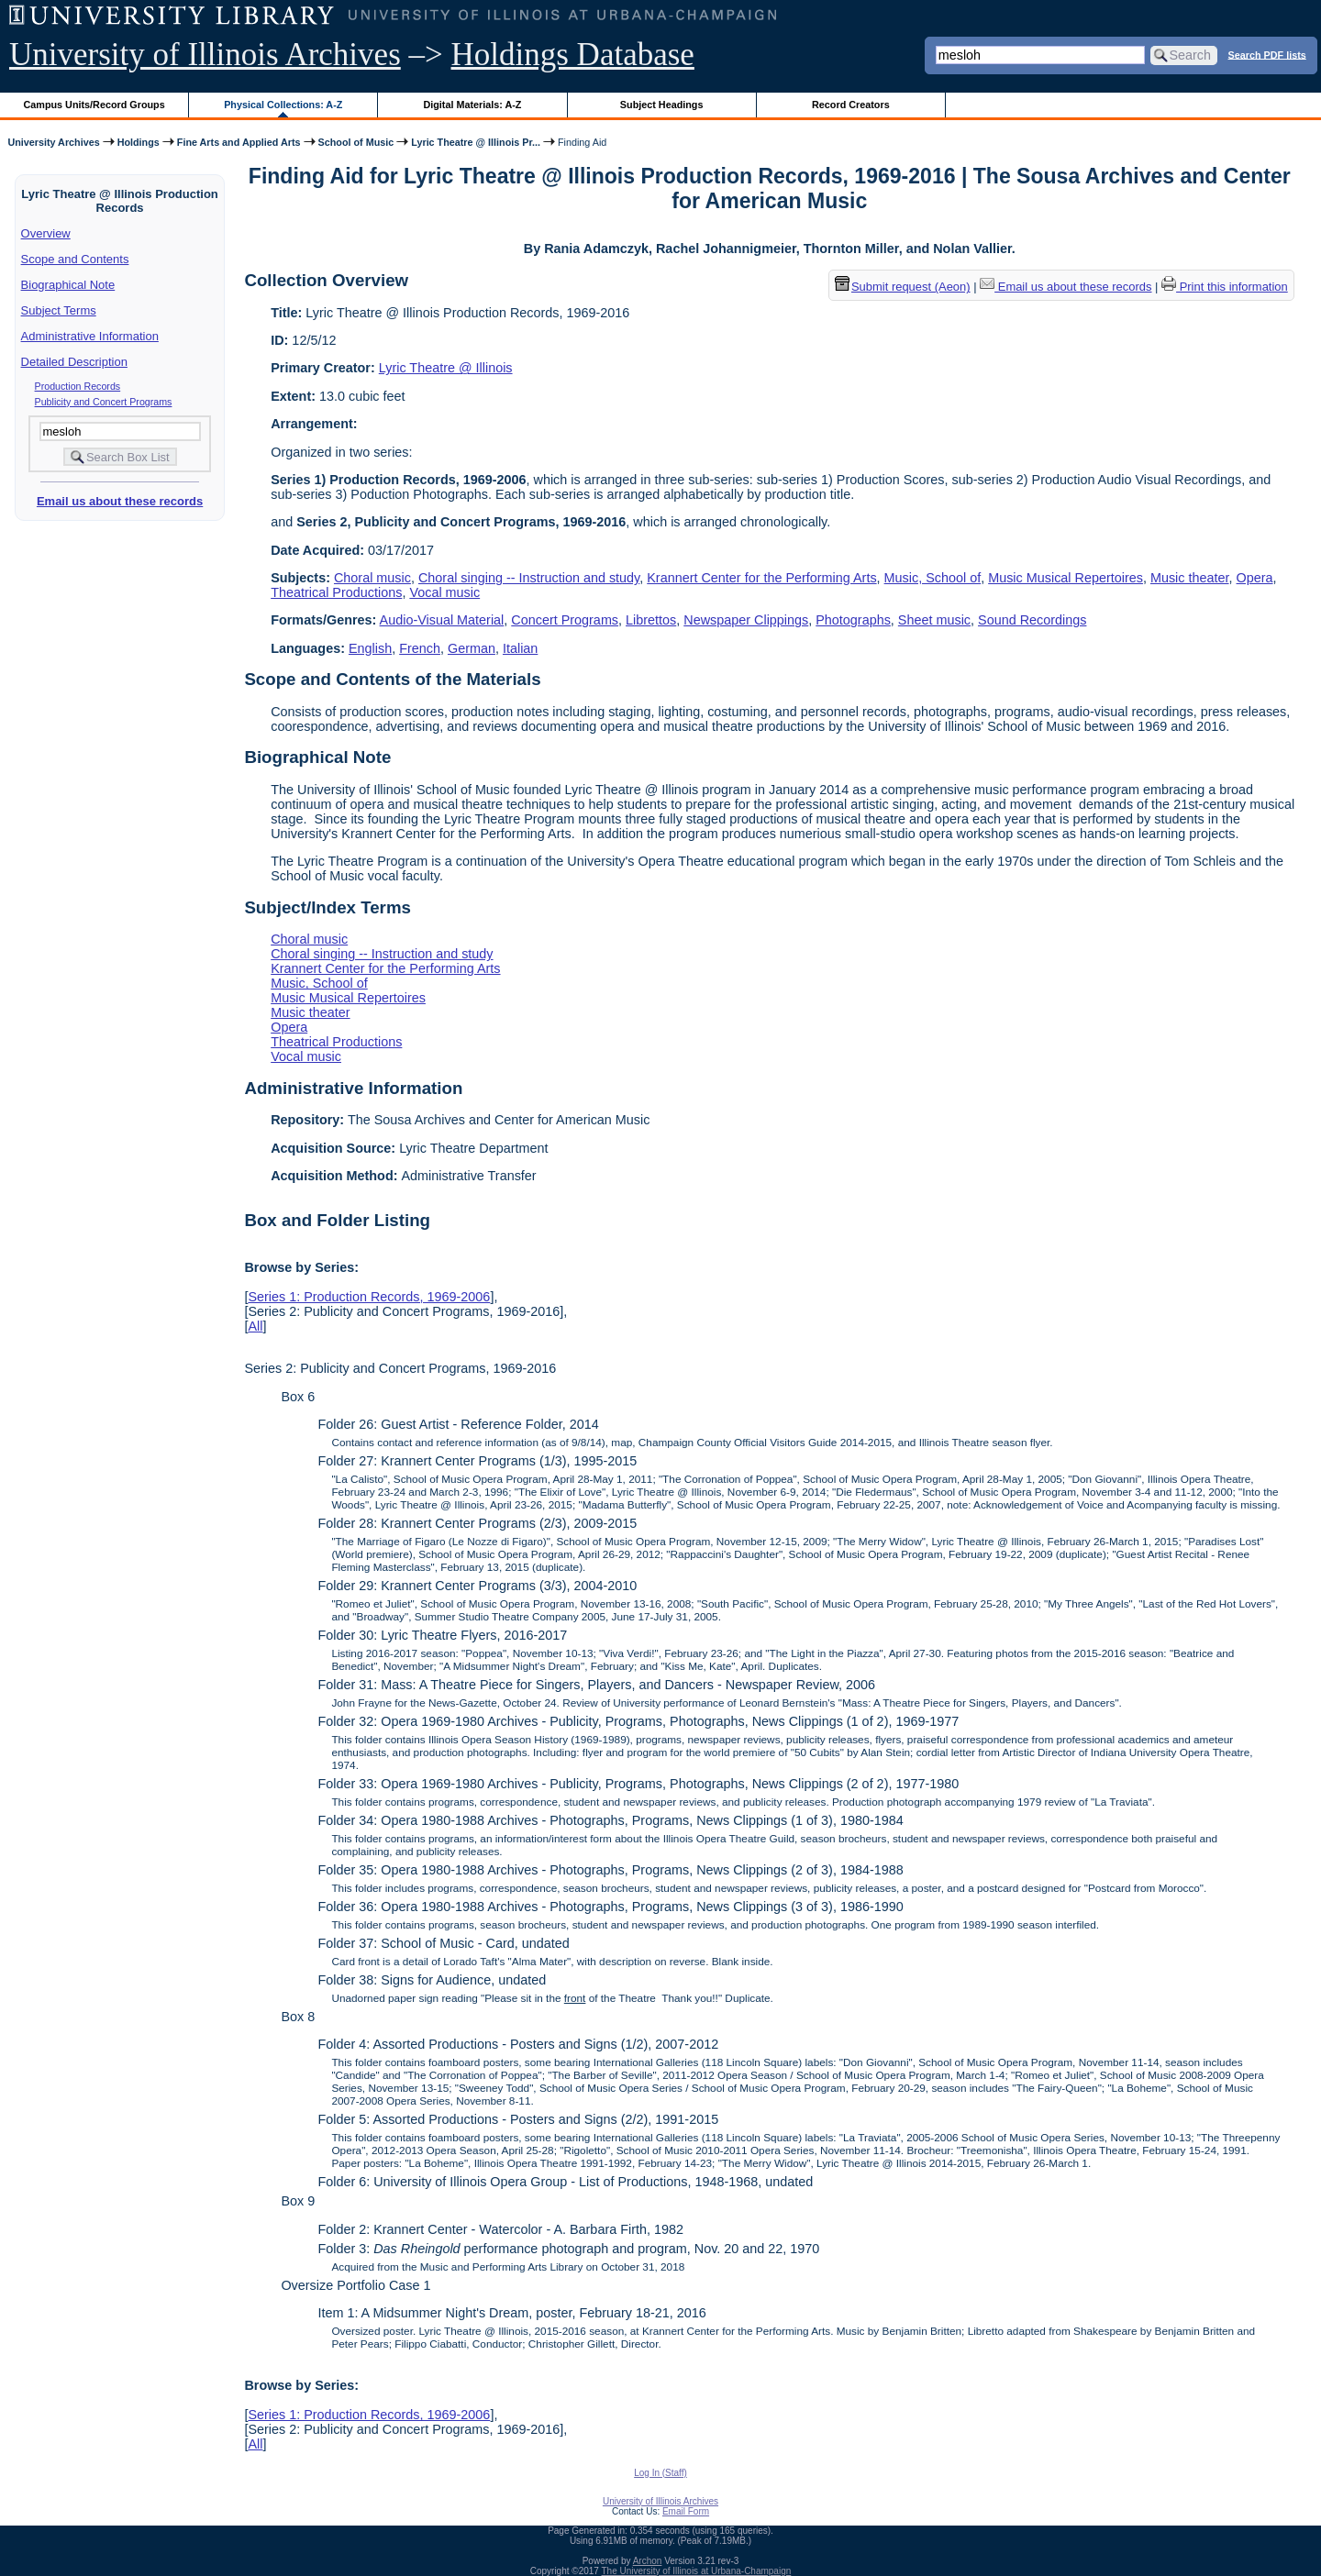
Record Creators (851, 104)
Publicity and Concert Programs (103, 401)
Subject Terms (58, 310)
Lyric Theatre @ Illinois (446, 367)
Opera (1255, 577)
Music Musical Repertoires (1065, 577)
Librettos (651, 620)
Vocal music (444, 592)
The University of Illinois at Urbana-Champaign (697, 2571)
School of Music (356, 142)
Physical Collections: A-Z (283, 104)
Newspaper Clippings (745, 620)
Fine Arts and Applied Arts (239, 142)
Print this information (1224, 286)
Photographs (853, 620)
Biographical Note (68, 285)
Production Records (78, 386)
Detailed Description (74, 362)
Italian (520, 648)
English (370, 648)
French (419, 648)
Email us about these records (120, 501)
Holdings (138, 142)
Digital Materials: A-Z (472, 104)
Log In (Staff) (660, 2473)
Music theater (1189, 577)
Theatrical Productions (336, 592)
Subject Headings (662, 104)
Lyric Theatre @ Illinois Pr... (475, 142)
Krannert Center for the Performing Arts (761, 577)
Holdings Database (572, 54)
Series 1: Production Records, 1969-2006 (369, 1296)
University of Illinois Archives (205, 54)
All (255, 1326)
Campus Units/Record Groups (94, 104)
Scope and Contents (75, 259)
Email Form (685, 2511)
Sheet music (934, 620)
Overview (46, 233)
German (471, 648)
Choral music (372, 577)
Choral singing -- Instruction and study (528, 577)
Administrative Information (90, 336)
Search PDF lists (1267, 54)
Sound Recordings (1032, 620)
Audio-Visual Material (442, 620)
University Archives (53, 142)
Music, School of (933, 577)
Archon (647, 2561)
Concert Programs (564, 620)
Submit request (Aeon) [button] (903, 286)
